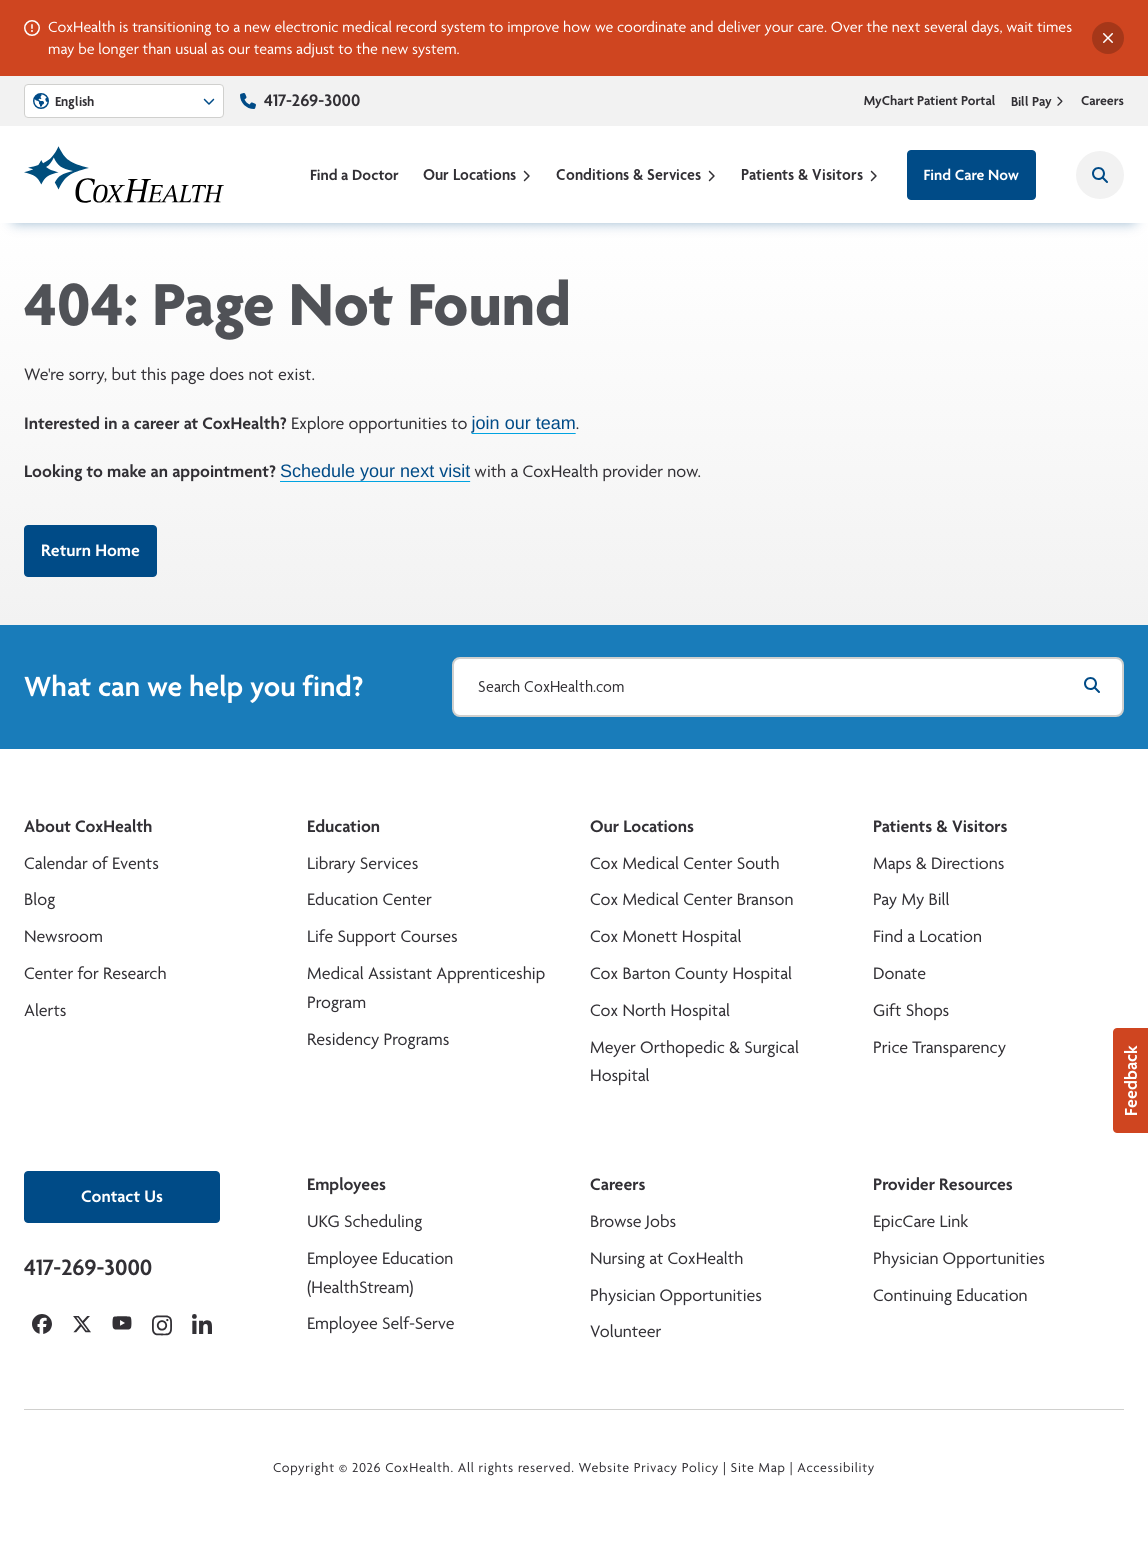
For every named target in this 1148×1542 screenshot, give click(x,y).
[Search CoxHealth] (1100, 175)
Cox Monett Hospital (665, 936)
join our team (524, 422)
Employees (346, 1184)
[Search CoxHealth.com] (788, 687)
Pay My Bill (911, 899)
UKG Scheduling (364, 1221)
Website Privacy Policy (649, 1468)
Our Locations (477, 174)
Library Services (362, 863)
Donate (899, 973)
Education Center (369, 899)
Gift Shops (911, 1010)
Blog (39, 899)
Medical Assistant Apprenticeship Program (426, 988)
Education (343, 826)
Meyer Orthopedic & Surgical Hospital (694, 1062)
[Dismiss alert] (1108, 38)
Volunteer (625, 1331)
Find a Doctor (354, 174)
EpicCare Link (920, 1221)
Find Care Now (971, 174)
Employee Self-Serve (380, 1323)
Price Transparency (939, 1047)
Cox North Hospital (660, 1010)
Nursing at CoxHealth (666, 1258)
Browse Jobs (633, 1221)
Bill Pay (1038, 101)
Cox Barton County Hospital (691, 973)
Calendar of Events (91, 863)
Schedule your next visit (375, 471)
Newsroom (63, 936)
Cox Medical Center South (685, 863)
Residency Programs (378, 1039)
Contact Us (122, 1196)
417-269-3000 (312, 100)
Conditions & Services (636, 174)
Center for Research (95, 973)
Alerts (45, 1010)
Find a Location (927, 936)
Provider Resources (943, 1184)
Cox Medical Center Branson (691, 899)
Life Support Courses (382, 936)
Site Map (758, 1468)
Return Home (90, 550)
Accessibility (836, 1468)
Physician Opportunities (676, 1295)
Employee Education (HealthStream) (380, 1273)
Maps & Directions (938, 863)
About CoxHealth (88, 826)
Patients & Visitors (810, 174)
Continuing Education (950, 1295)
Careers (1102, 101)
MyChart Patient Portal (930, 101)
